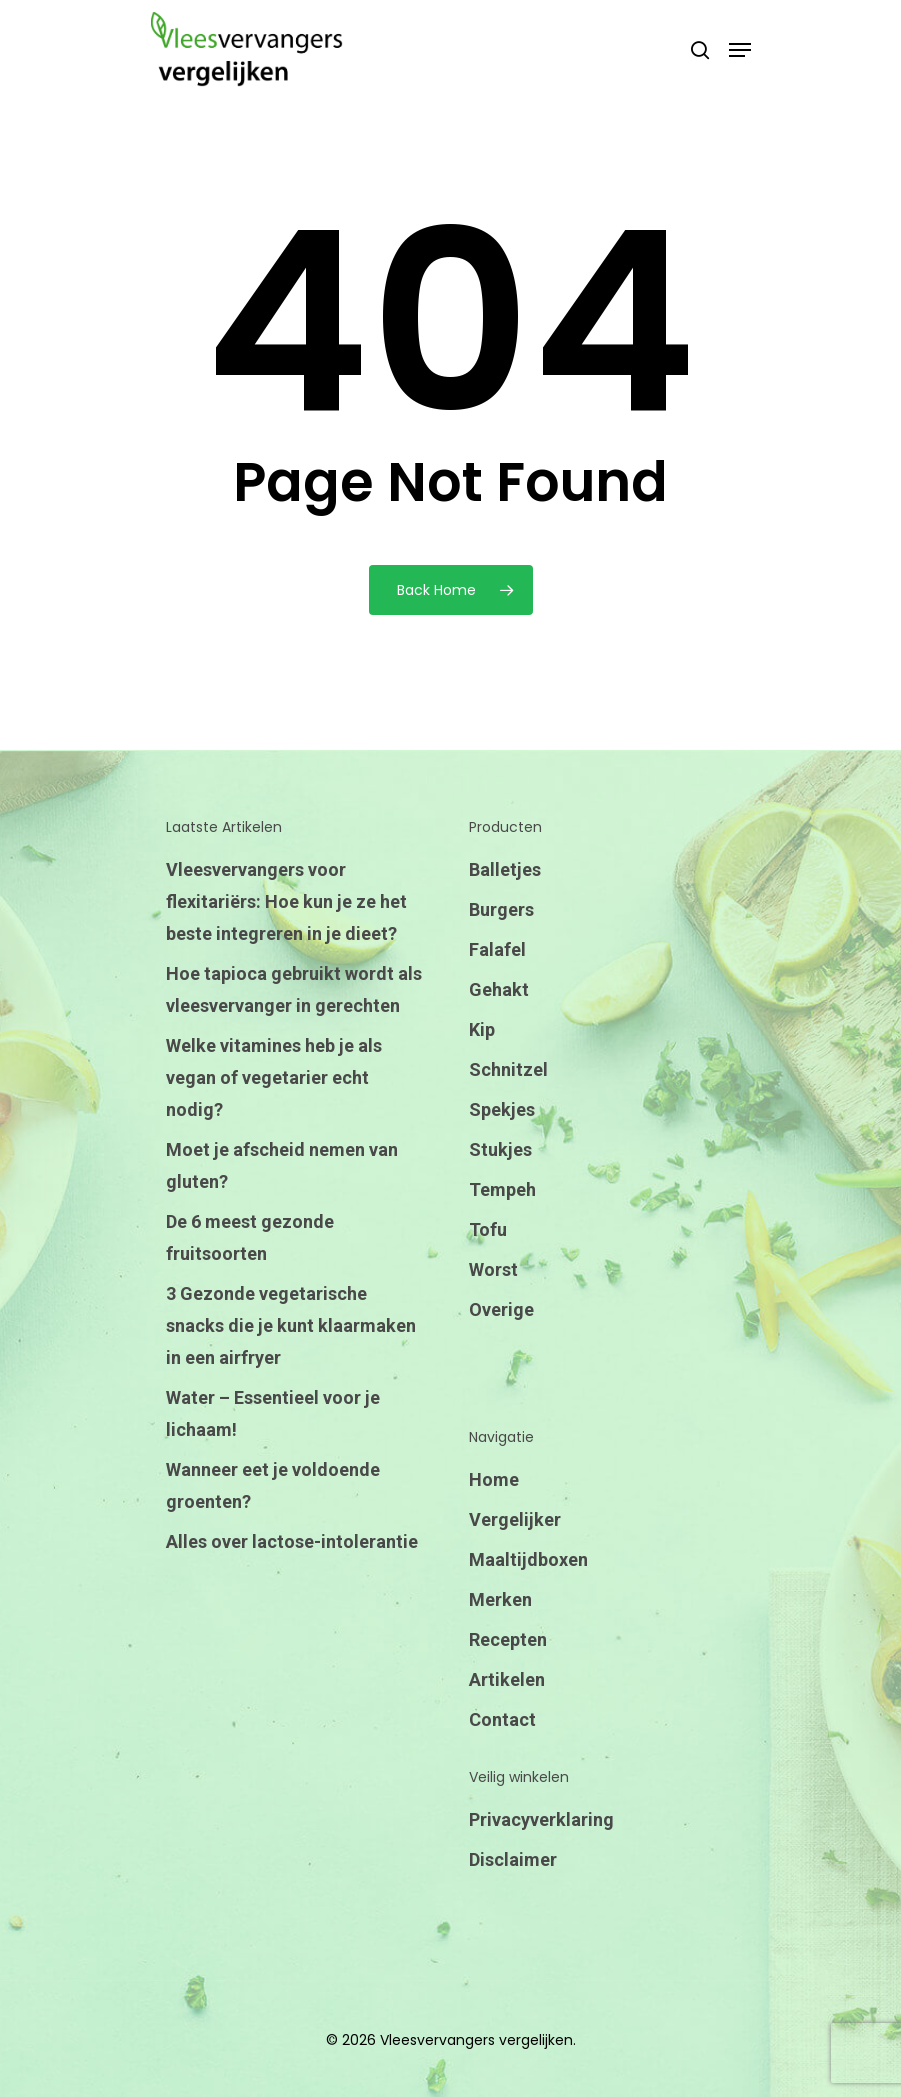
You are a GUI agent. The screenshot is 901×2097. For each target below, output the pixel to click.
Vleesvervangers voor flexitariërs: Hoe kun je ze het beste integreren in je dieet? (286, 901)
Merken (500, 1599)
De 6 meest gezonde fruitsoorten (250, 1237)
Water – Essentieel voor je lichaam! (273, 1413)
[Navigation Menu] (740, 50)
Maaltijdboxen (528, 1559)
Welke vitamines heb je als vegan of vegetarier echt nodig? (274, 1077)
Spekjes (502, 1109)
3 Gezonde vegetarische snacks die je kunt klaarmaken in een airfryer (291, 1325)
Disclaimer (513, 1859)
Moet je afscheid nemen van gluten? (282, 1165)
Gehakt (499, 989)
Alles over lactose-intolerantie (292, 1541)
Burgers (501, 909)
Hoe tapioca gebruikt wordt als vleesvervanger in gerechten (294, 989)
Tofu (488, 1229)
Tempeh (502, 1189)
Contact (502, 1719)
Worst (493, 1269)
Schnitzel (508, 1069)
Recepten (508, 1639)
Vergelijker (515, 1519)
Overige (501, 1309)
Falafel (497, 949)
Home (494, 1479)
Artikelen (507, 1679)
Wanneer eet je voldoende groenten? (273, 1485)
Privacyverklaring (541, 1819)
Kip (482, 1029)
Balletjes (505, 869)
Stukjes (500, 1149)
